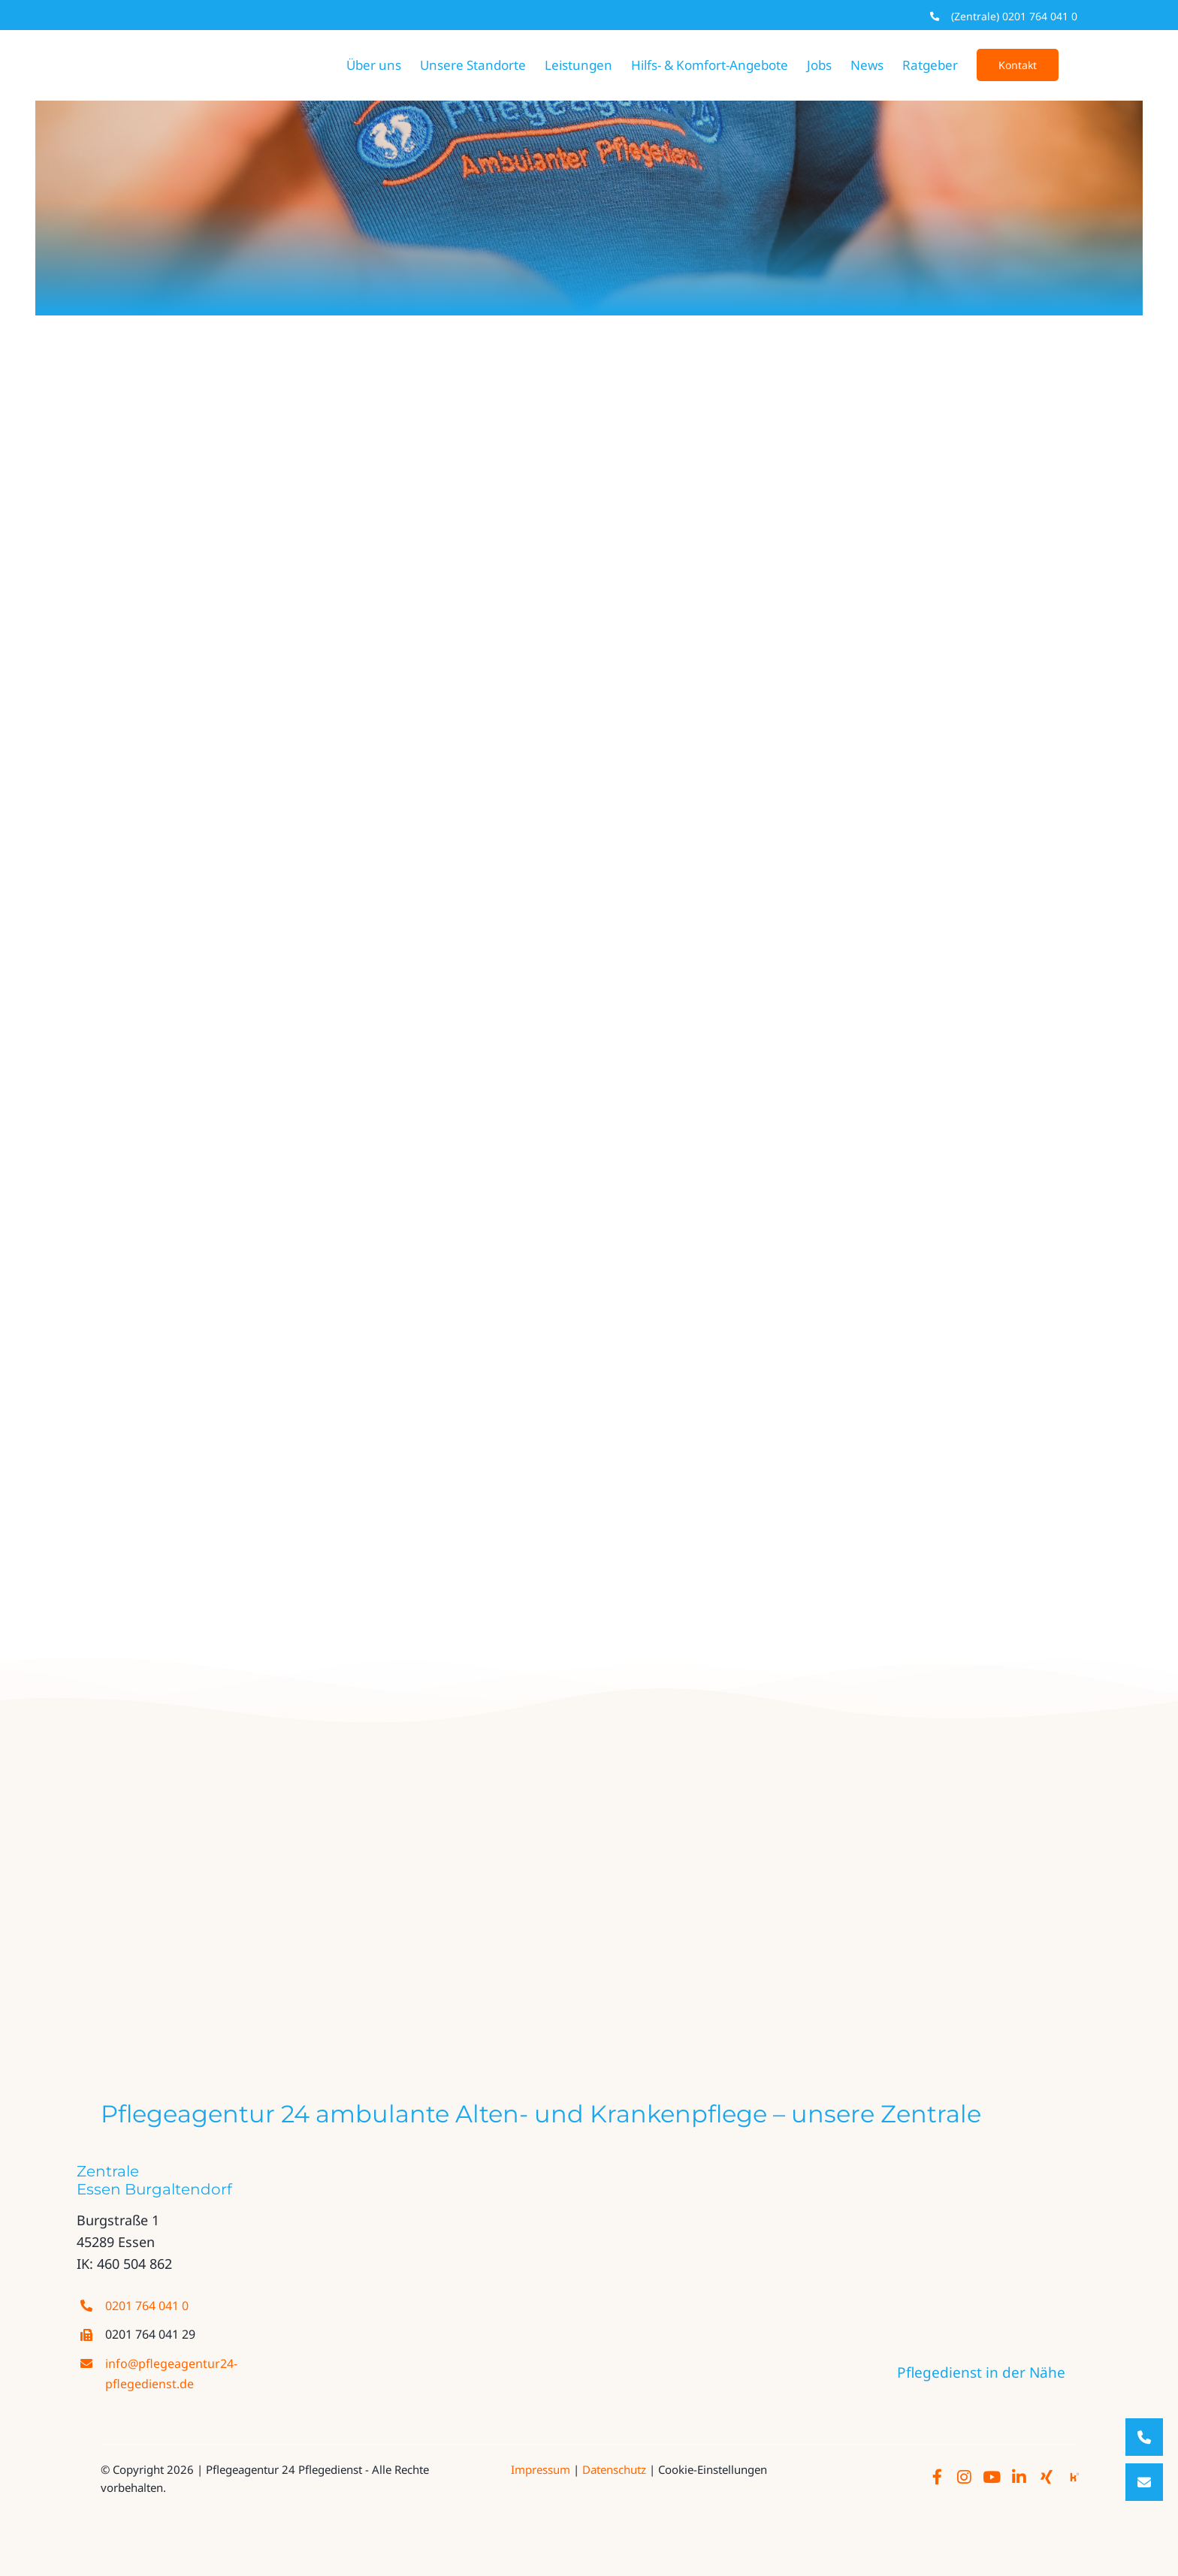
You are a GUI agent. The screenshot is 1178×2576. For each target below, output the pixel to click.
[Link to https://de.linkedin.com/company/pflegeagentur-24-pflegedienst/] (1019, 2477)
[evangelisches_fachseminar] (503, 1904)
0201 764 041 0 (147, 2305)
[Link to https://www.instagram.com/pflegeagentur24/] (964, 2477)
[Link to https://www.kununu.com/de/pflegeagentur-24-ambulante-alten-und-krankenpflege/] (1073, 2477)
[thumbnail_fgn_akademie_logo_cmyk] (716, 1904)
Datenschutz (614, 2469)
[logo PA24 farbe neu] (375, 1777)
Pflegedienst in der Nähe (981, 2372)
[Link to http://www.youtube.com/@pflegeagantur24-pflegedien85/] (991, 2477)
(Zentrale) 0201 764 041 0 (1014, 16)
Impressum (540, 2469)
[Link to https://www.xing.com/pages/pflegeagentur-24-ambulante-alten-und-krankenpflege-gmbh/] (1046, 2477)
